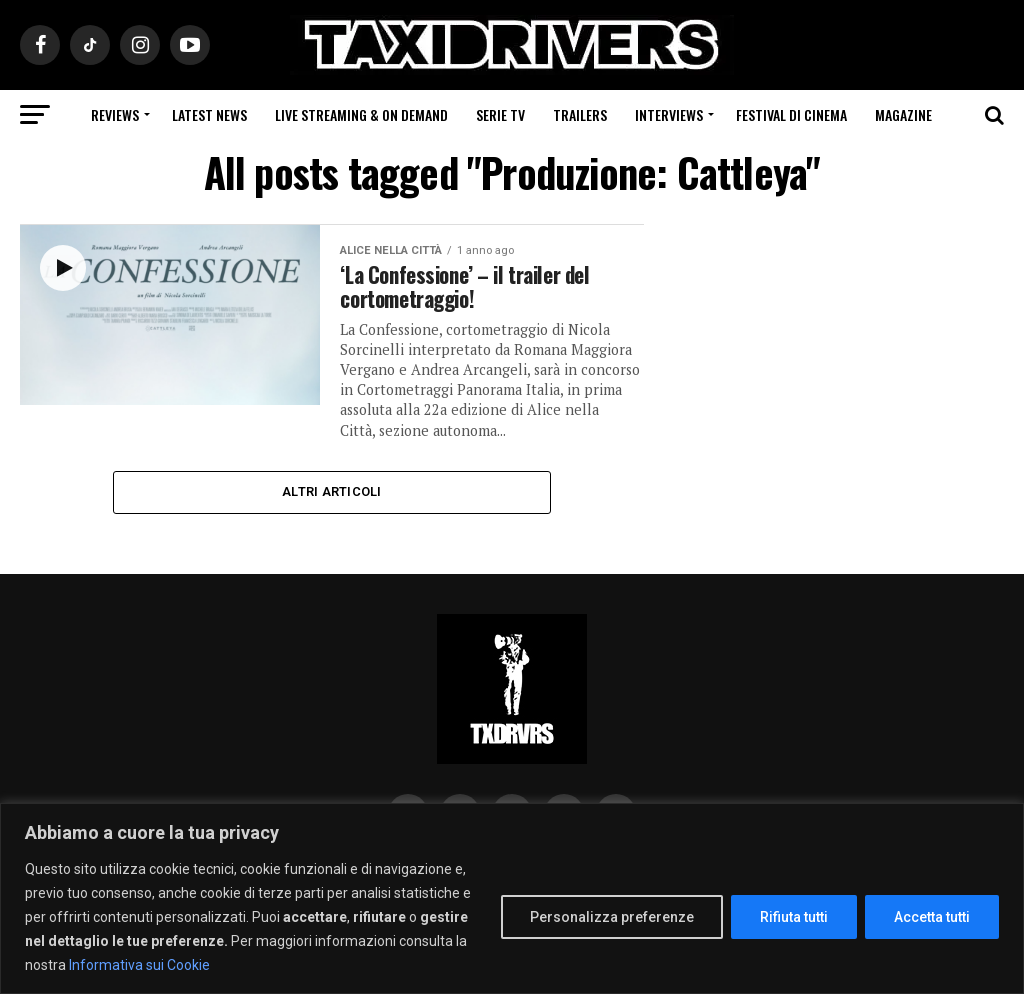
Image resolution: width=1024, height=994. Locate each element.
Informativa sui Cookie (139, 965)
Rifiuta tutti (794, 917)
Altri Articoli (332, 494)
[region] (512, 898)
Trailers (580, 114)
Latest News (209, 114)
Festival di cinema (791, 114)
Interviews (669, 114)
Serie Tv (500, 114)
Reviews (115, 114)
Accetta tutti (932, 917)
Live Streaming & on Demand (361, 114)
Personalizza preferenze (612, 917)
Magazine (903, 114)
